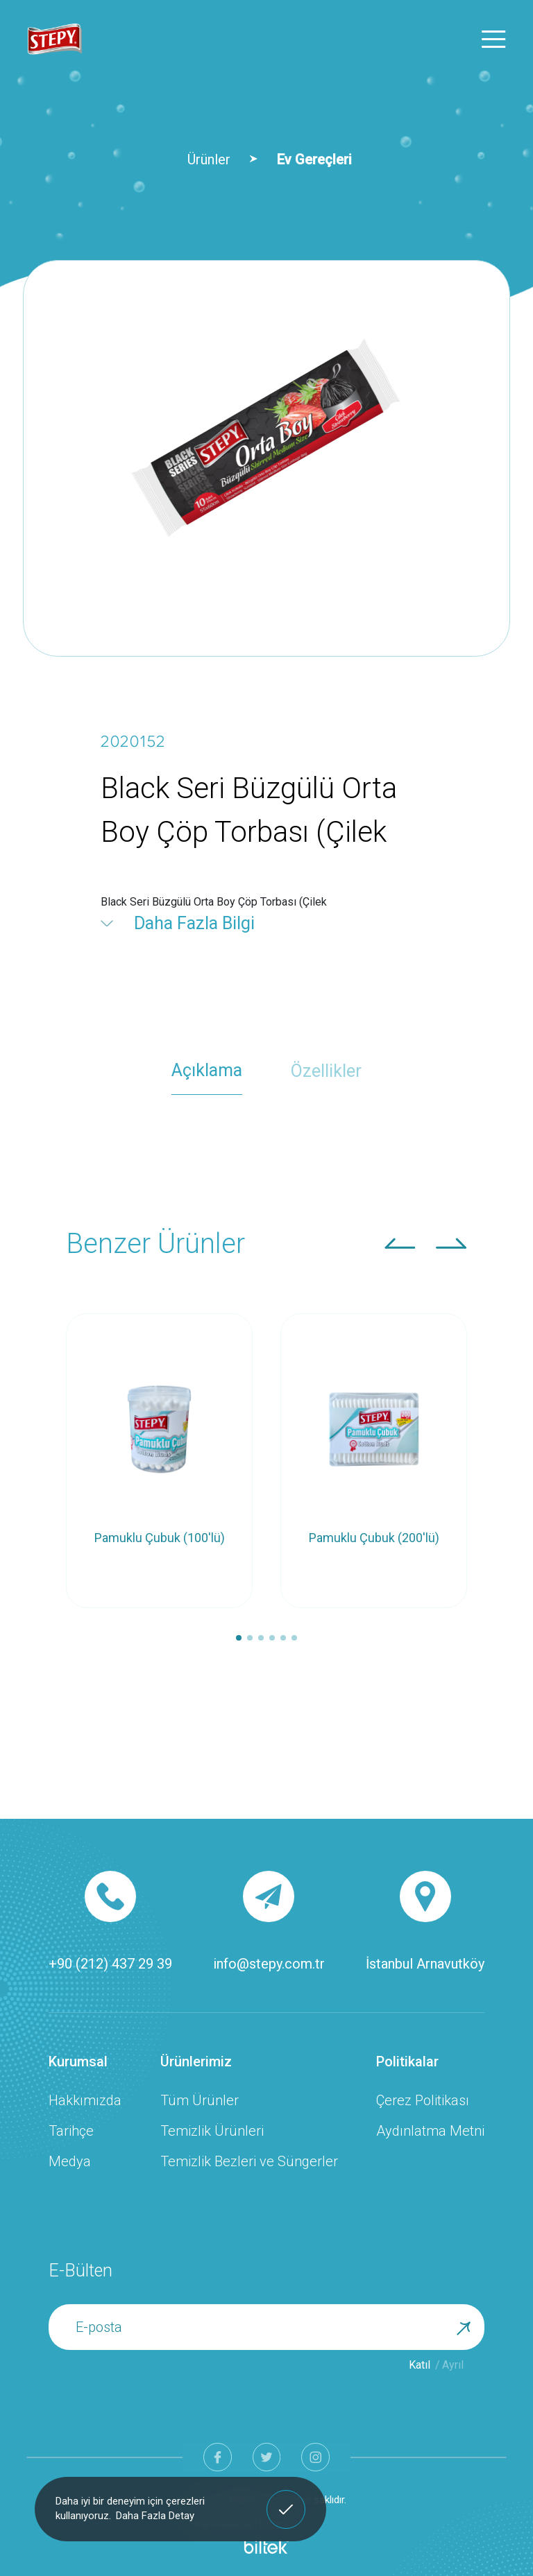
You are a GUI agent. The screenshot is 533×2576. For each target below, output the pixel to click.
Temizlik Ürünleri (212, 2131)
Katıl (419, 2364)
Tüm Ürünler (199, 2100)
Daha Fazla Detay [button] (155, 2515)
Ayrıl (453, 2364)
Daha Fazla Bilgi (194, 923)
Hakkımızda (85, 2100)
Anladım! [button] (286, 2499)
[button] (400, 1243)
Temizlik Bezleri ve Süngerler (249, 2161)
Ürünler (208, 159)
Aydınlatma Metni (430, 2131)
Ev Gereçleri (314, 159)
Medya (70, 2161)
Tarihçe (71, 2131)
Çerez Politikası (422, 2100)
